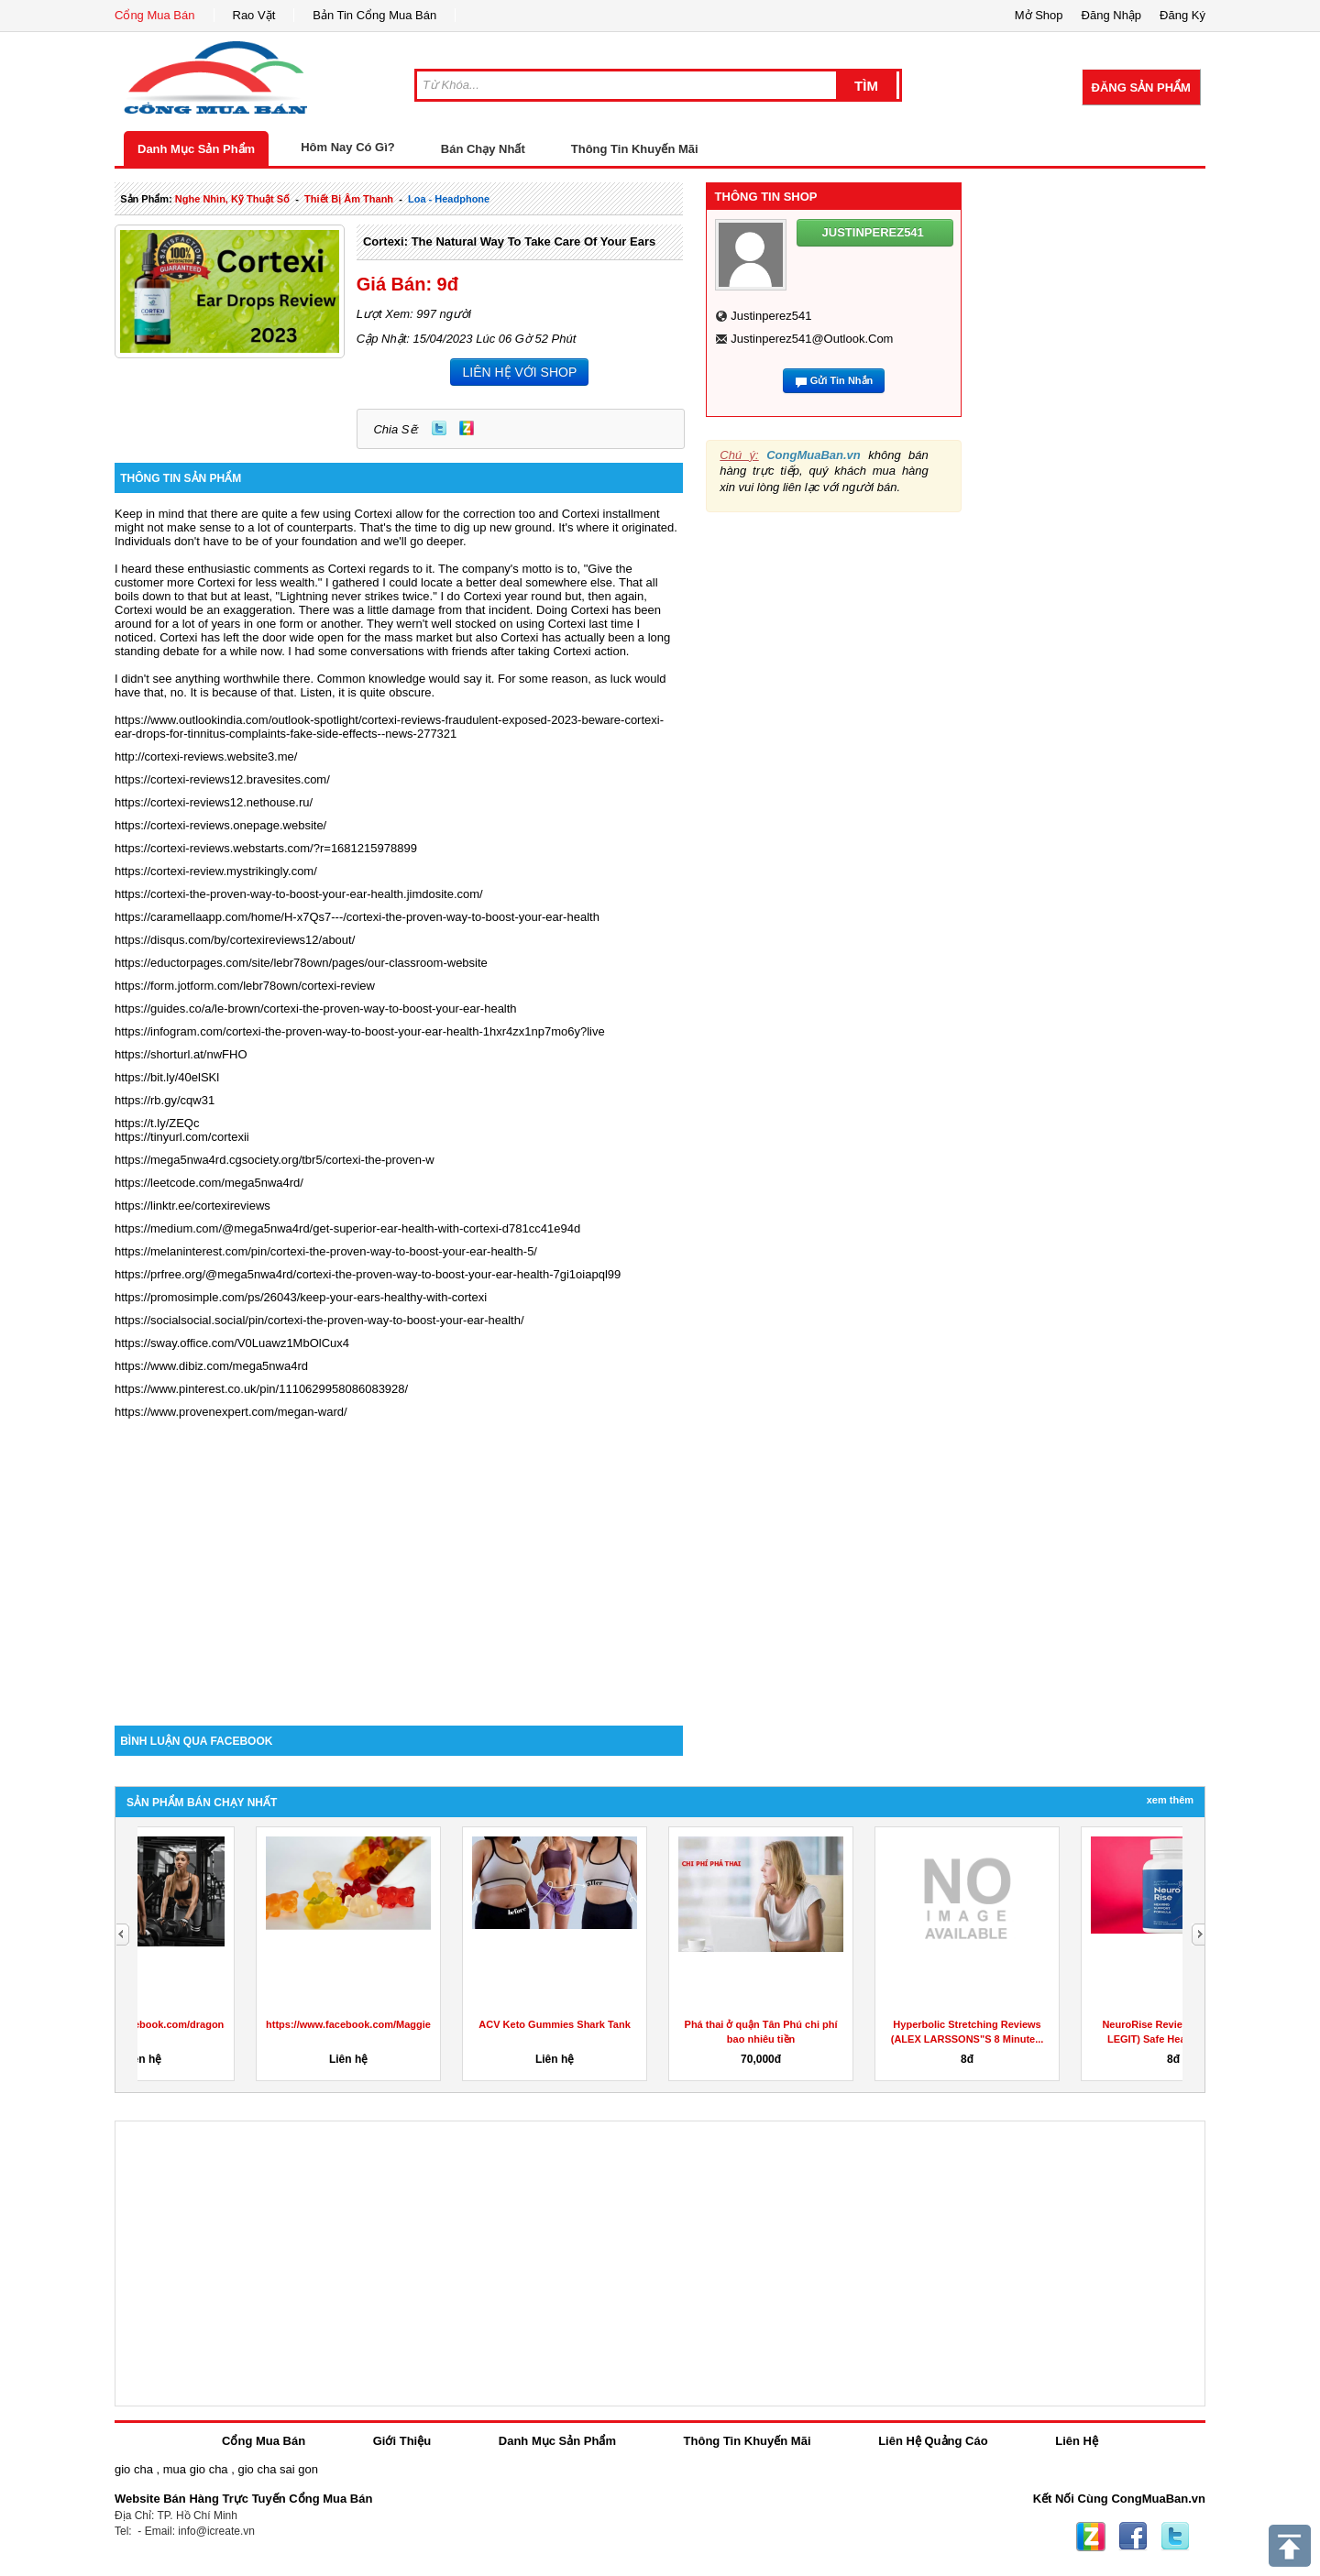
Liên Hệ (1076, 2441)
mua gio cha (195, 2469)
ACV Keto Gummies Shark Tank (859, 2024)
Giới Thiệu (402, 2441)
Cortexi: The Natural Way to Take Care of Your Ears (509, 241)
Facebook (1133, 2536)
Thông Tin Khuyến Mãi (634, 149)
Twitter (439, 428)
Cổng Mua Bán (155, 15)
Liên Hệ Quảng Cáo (932, 2441)
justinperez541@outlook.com (812, 338)
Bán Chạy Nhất (483, 149)
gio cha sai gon (277, 2469)
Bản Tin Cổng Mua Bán (374, 15)
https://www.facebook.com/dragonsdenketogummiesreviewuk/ (513, 2024)
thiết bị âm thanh (348, 198)
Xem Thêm (1170, 1799)
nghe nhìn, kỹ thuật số (232, 198)
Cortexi (373, 514)
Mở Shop (1039, 15)
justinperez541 (771, 316)
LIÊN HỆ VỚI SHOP (519, 372)
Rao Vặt (254, 15)
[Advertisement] (399, 1569)
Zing (466, 428)
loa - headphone (449, 198)
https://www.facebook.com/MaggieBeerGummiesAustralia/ (710, 2024)
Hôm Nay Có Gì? (348, 147)
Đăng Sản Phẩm (1141, 87)
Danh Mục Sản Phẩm (196, 149)
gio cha (134, 2469)
